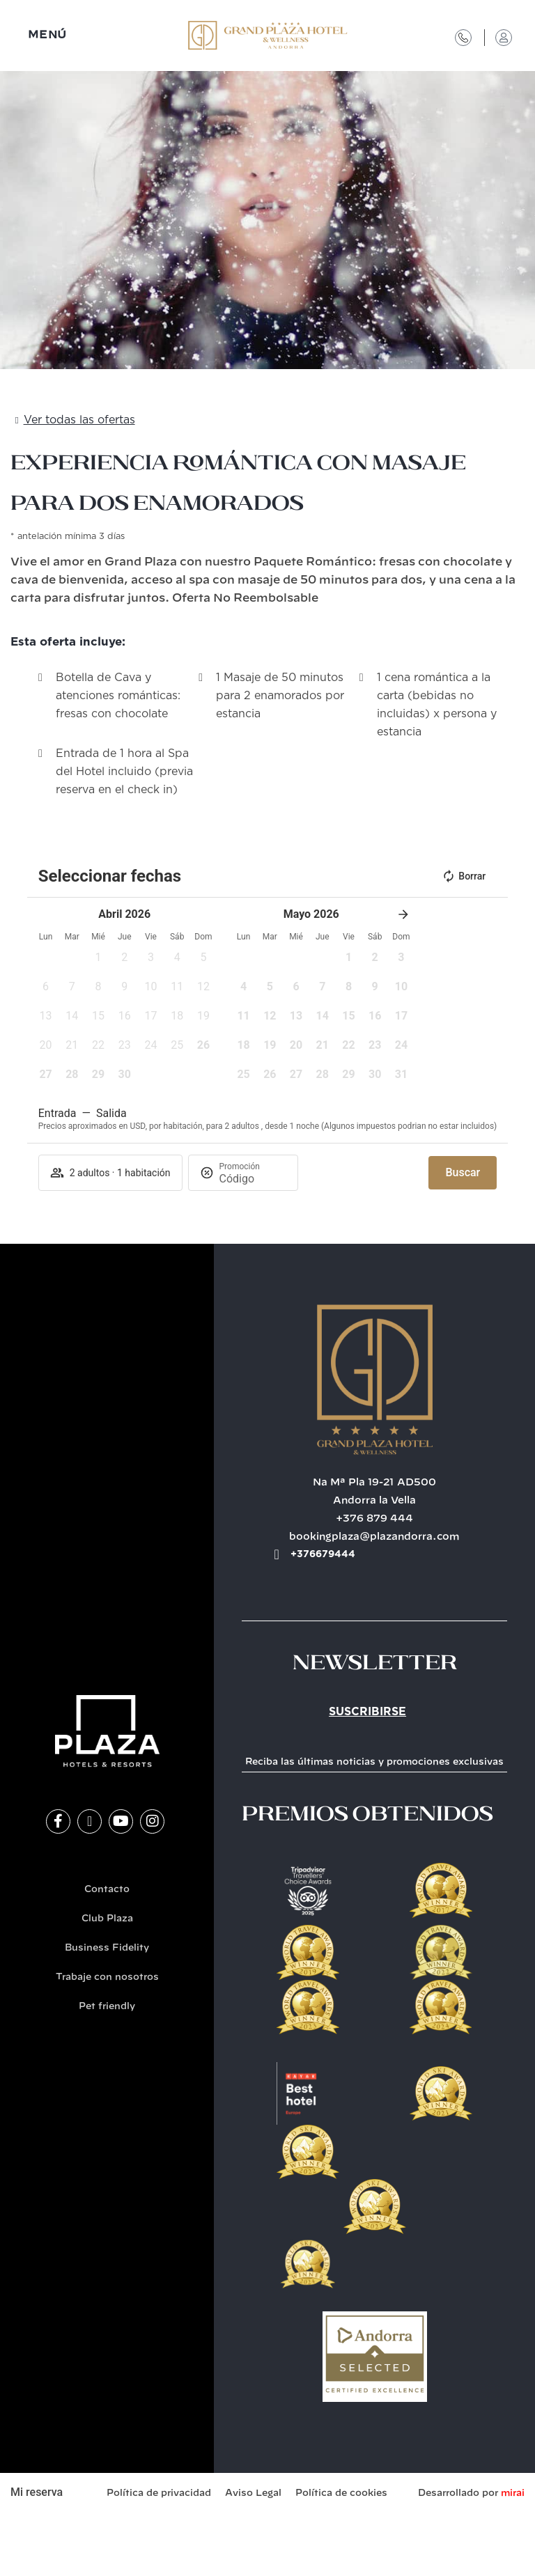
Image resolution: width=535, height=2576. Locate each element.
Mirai (513, 2493)
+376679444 (322, 1554)
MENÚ (47, 35)
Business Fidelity (107, 1948)
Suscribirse (367, 1711)
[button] (98, 962)
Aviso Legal (253, 2493)
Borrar (464, 876)
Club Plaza (107, 1918)
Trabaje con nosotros (107, 1977)
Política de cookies (341, 2493)
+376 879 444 (374, 1519)
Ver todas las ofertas (79, 420)
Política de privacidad (159, 2493)
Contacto (107, 1889)
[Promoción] (252, 1178)
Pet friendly (107, 2006)
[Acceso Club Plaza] (503, 37)
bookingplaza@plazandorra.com (374, 1537)
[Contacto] (463, 37)
